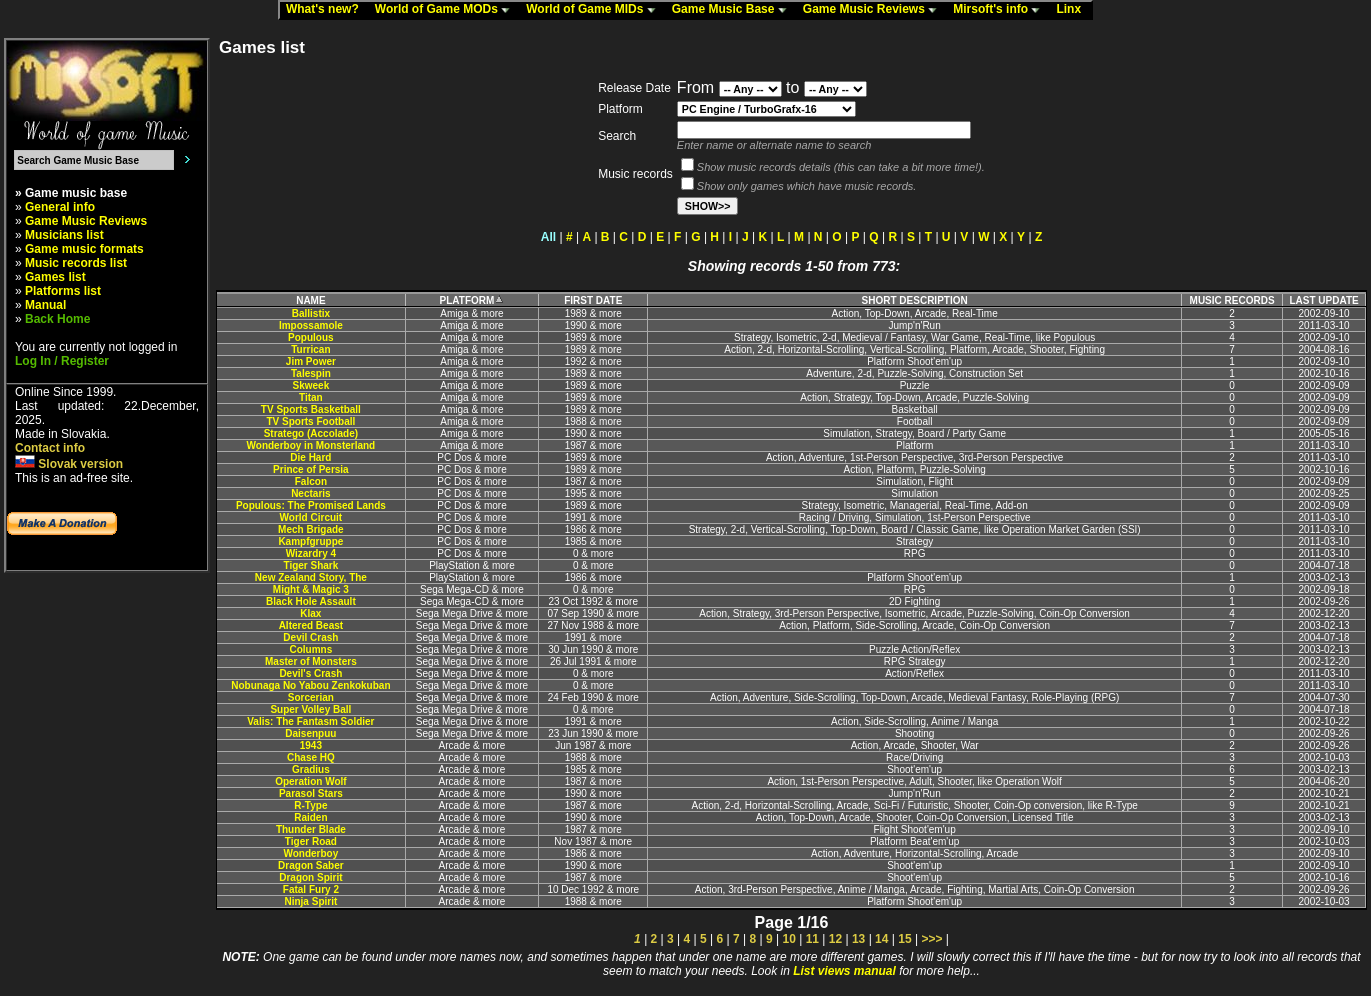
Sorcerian (311, 697)
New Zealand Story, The (311, 577)
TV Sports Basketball (311, 409)
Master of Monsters (311, 661)
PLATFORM (472, 300)
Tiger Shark (310, 565)
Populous (311, 337)
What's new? (327, 10)
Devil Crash (310, 637)
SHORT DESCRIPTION (915, 300)
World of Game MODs (447, 10)
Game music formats (84, 249)
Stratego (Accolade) (311, 433)
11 (812, 939)
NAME (310, 300)
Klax (310, 613)
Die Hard (310, 457)
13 (858, 939)
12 (835, 939)
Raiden (310, 817)
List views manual (844, 971)
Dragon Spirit (310, 877)
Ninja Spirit (310, 901)
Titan (311, 397)
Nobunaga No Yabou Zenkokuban (310, 685)
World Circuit (311, 517)
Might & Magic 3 (311, 589)
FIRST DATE (593, 300)
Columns (310, 649)
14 (881, 939)
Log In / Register (62, 361)
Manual (45, 305)
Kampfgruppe (310, 541)
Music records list (76, 263)
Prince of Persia (311, 469)
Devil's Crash (310, 673)
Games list (55, 277)
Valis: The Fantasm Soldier (310, 721)
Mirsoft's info (1001, 10)
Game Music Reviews (874, 10)
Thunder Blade (311, 829)
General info (60, 207)
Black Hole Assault (311, 601)
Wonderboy (310, 853)
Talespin (311, 373)
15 (904, 939)
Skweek (311, 385)
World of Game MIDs (595, 10)
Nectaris (310, 493)
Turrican (310, 349)
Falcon (311, 481)
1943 (311, 745)
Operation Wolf (310, 781)
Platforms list (63, 291)
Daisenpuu (310, 733)
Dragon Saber (311, 865)
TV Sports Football (310, 421)
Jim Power (311, 361)
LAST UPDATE (1323, 300)
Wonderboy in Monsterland (311, 445)
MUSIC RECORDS (1232, 300)
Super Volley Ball (310, 709)
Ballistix (311, 313)
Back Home (57, 319)
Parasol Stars (311, 793)
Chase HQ (311, 757)
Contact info (50, 448)
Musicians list (64, 235)
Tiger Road (311, 841)
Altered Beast (311, 625)
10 (788, 939)
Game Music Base (734, 10)
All (548, 237)
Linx (1073, 10)
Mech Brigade (311, 529)
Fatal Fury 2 (311, 889)
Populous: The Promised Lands (311, 505)
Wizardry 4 (311, 553)
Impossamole (311, 325)
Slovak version (69, 464)
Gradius (311, 769)
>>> (931, 939)
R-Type (310, 805)
